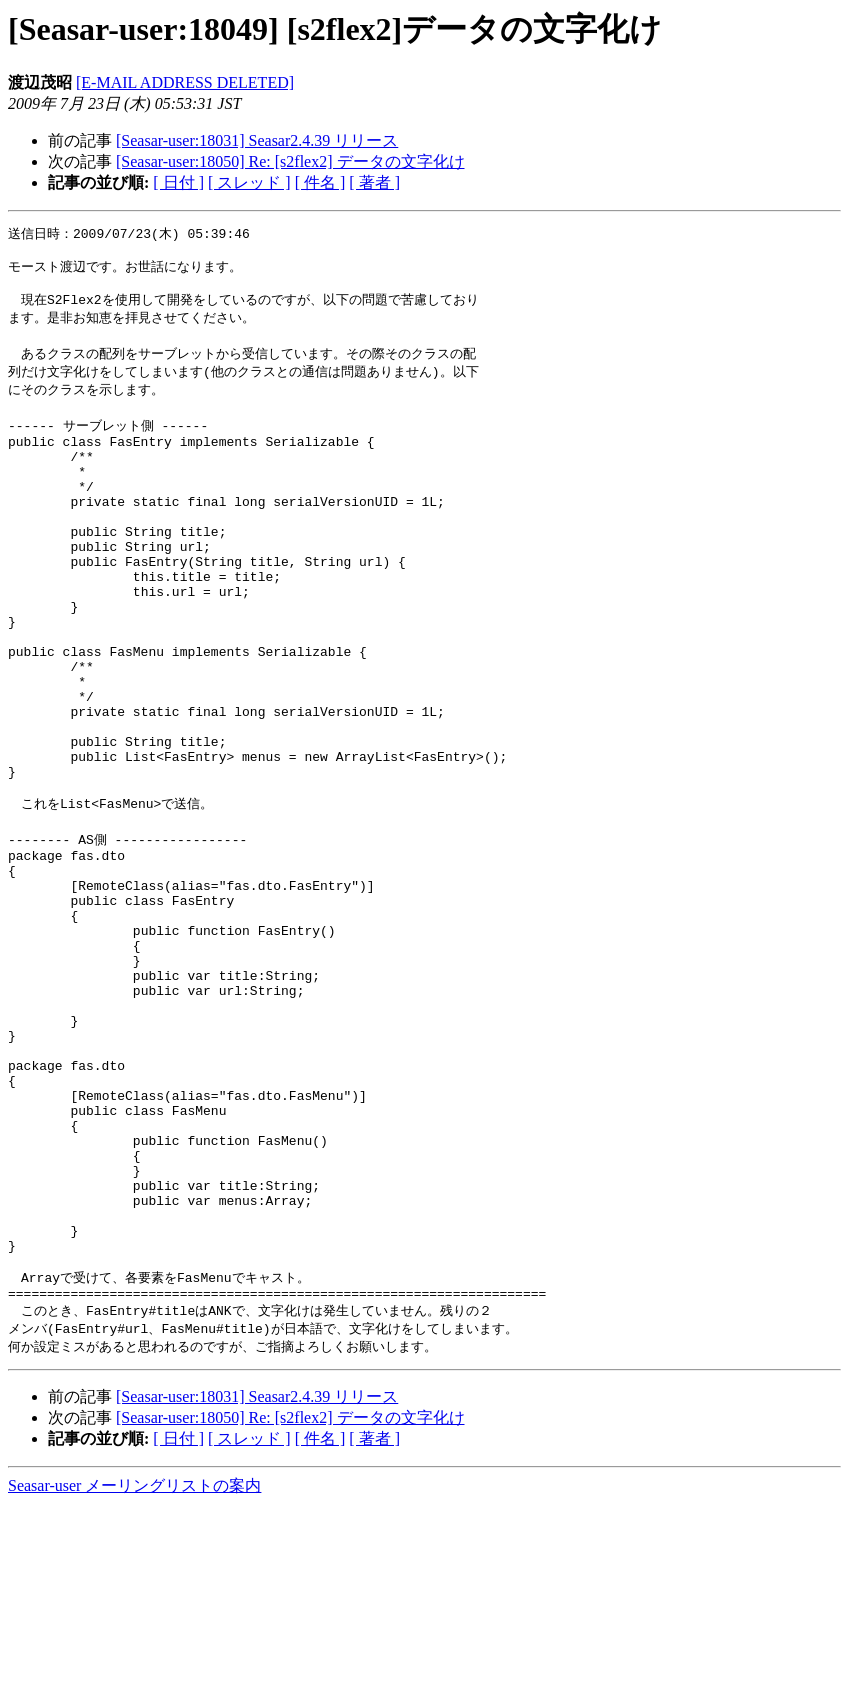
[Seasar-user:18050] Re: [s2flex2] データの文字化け (290, 161)
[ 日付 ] (178, 182)
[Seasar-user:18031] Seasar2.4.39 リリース (257, 140)
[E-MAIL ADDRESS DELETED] (185, 82)
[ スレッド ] (249, 182)
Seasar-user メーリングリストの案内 (134, 1667)
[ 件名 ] (320, 182)
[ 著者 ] (374, 182)
